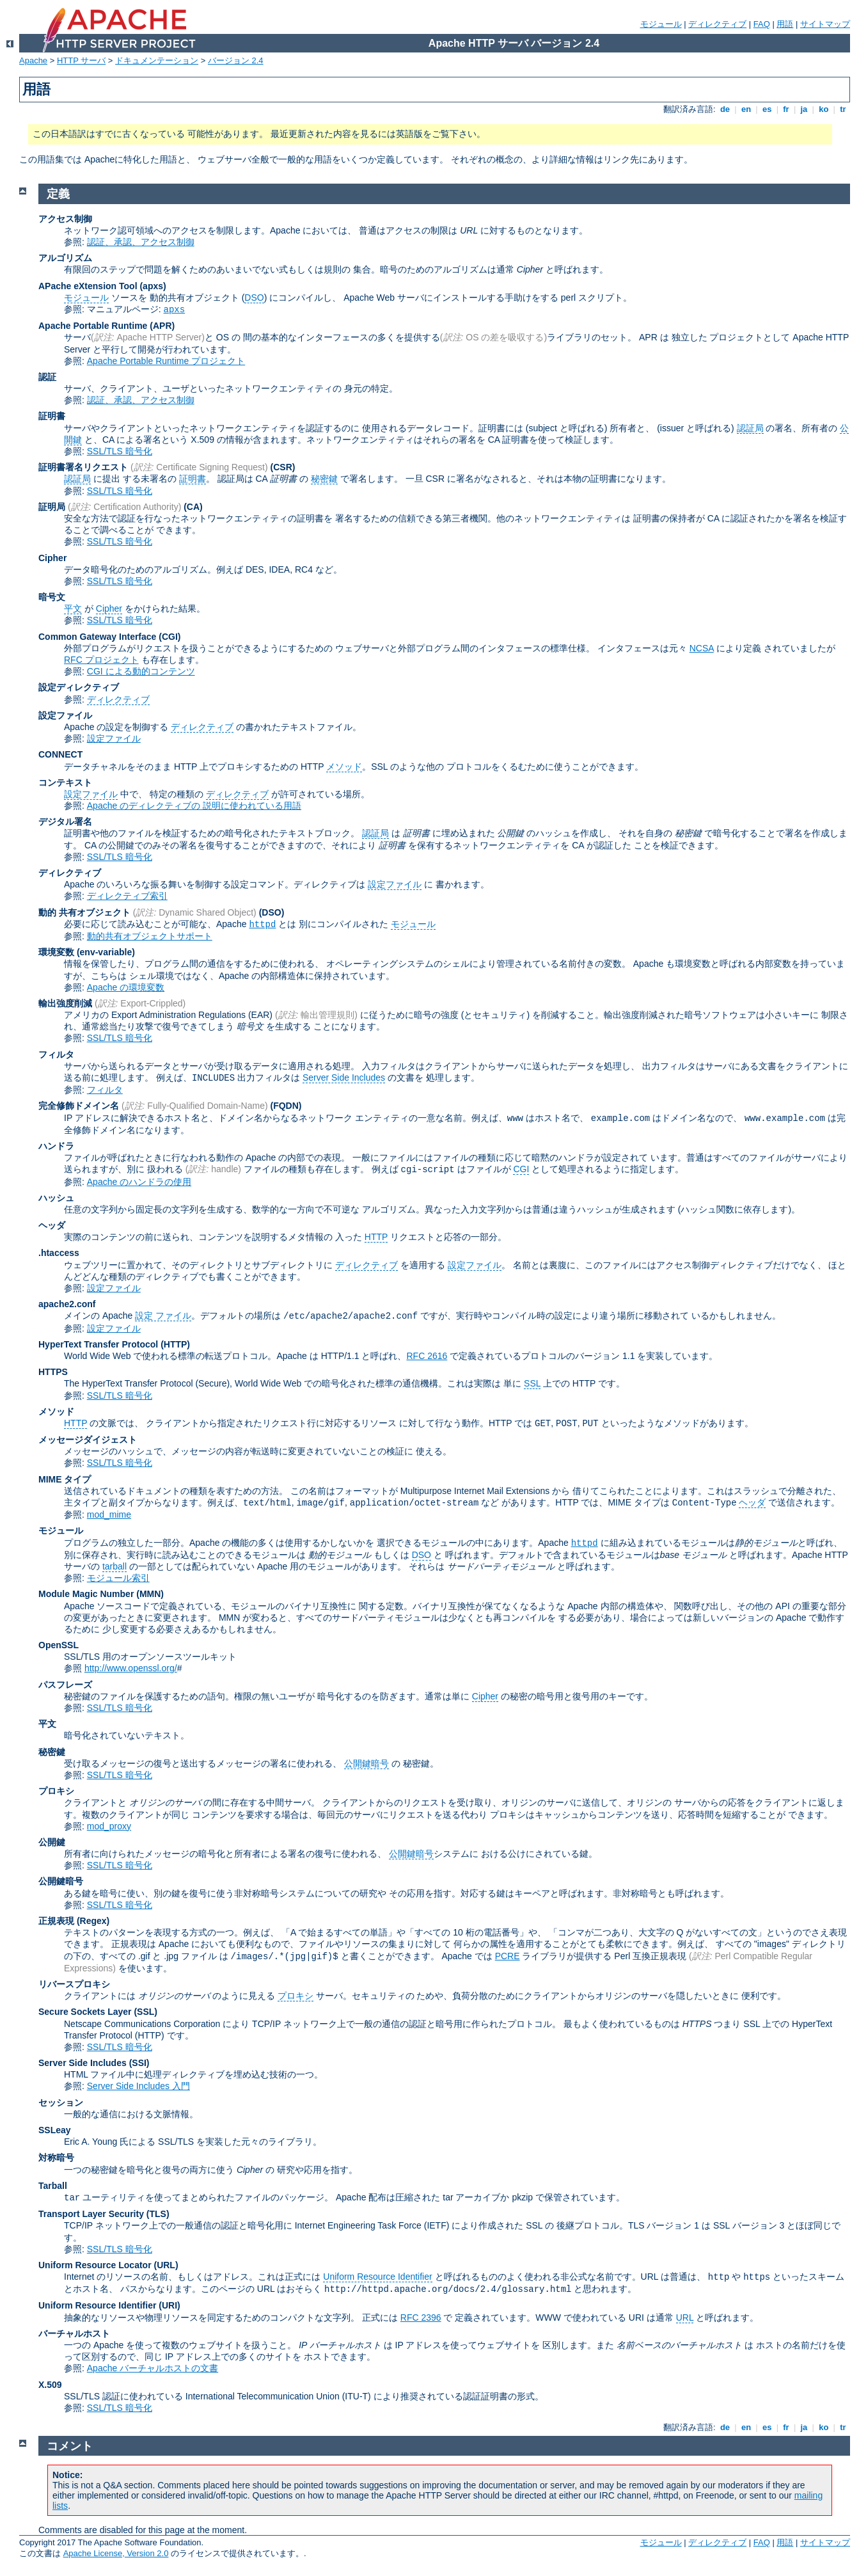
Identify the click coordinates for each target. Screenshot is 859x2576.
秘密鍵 (324, 478)
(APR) (162, 326)
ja (804, 109)
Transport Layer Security (91, 2214)
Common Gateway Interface (97, 637)
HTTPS (53, 1372)
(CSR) (283, 467)
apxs (174, 310)
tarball (114, 1566)
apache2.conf (66, 1304)
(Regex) (93, 1921)
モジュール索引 (118, 1578)
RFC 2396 (420, 2317)
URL (685, 2317)
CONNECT (60, 754)
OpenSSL (58, 1645)
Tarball (52, 2186)
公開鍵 (51, 1842)
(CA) (193, 507)
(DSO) (272, 912)
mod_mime (109, 1514)
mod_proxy (109, 1826)
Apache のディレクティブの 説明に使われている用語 (194, 805)
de (725, 109)
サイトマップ (825, 24)
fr (786, 109)
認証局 (750, 428)
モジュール (661, 24)
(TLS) (157, 2214)
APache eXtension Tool (88, 286)
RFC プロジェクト (101, 660)
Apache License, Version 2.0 (116, 2553)
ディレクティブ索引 (127, 896)
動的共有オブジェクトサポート (149, 936)
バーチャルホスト (74, 2333)
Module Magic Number (86, 1594)
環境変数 (56, 952)
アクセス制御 (65, 219)
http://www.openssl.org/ (130, 1668)
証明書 (51, 416)
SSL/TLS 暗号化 (119, 451)
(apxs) (152, 286)
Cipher (52, 558)
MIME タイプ (64, 1479)
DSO (254, 297)
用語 (784, 24)
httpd (262, 924)
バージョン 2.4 (236, 60)
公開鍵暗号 (366, 1763)
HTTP (376, 1237)
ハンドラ (56, 1146)
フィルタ (56, 1054)
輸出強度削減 (65, 1003)
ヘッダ (51, 1225)
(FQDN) (286, 1106)
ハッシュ (56, 1198)
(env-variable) (106, 952)
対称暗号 (56, 2157)
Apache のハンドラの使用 (139, 1182)
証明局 (51, 507)
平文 (73, 608)
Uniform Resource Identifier (377, 2276)
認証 (47, 377)
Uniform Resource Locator (95, 2265)
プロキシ (56, 1791)
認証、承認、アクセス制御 (140, 242)
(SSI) (139, 2063)
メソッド (344, 766)
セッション (60, 2102)
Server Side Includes (344, 1077)
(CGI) (169, 637)
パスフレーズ (65, 1685)
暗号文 (51, 597)
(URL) (166, 2265)
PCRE (507, 1956)
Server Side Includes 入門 (138, 2086)
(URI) (169, 2305)
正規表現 (56, 1921)
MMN (150, 1594)
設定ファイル (65, 715)
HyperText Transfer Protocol (98, 1344)
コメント (70, 2446)
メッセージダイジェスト (87, 1440)
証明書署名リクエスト (83, 467)
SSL (532, 1383)
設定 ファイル (163, 1315)
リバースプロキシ (74, 1984)
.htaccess (58, 1253)
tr (843, 109)
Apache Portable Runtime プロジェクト (166, 361)
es (767, 109)
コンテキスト (65, 782)
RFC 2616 (426, 1356)
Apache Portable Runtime (92, 326)
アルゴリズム (65, 258)
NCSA (702, 648)
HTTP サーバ (81, 60)
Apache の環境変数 (125, 987)
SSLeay (54, 2130)
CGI (521, 1169)
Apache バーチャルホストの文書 (152, 2368)
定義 (58, 193)
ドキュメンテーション (156, 60)
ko (824, 109)
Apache (33, 60)
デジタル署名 (65, 821)
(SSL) (145, 2012)
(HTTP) (175, 1344)
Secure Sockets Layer (85, 2012)
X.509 (50, 2385)
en (746, 109)
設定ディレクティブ (78, 687)
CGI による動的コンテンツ (141, 671)
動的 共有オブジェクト (84, 912)
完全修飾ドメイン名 (78, 1106)
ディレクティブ (717, 24)
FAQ (761, 24)
